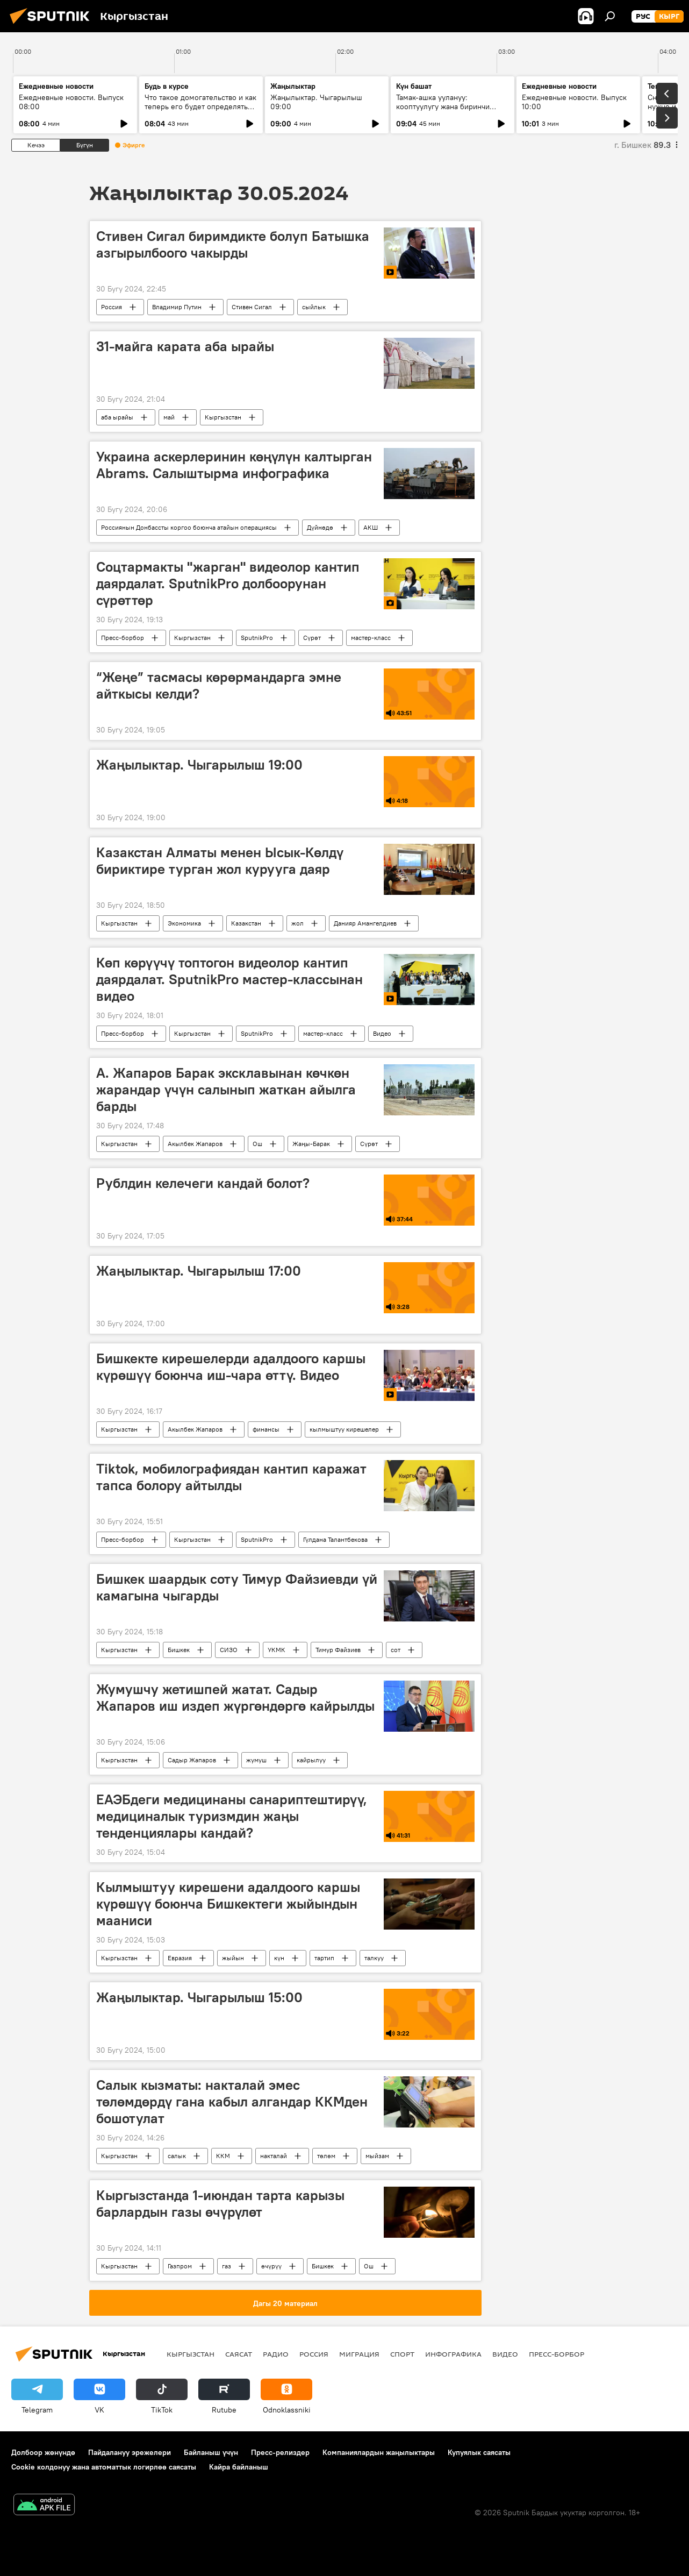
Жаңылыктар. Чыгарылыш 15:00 (199, 1997)
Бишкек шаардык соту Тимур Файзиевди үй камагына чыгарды (236, 1587)
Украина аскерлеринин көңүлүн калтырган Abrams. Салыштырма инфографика (234, 465)
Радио (276, 2354)
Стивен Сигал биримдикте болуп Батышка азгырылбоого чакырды (232, 244)
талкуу (374, 1958)
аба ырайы (117, 417)
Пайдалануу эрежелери (129, 2452)
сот (395, 1650)
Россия (111, 307)
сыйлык (314, 307)
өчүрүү (271, 2266)
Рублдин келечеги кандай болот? (203, 1183)
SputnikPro (257, 638)
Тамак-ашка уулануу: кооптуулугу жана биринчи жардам (443, 106)
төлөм (326, 2156)
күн (279, 1958)
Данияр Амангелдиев (365, 923)
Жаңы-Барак (311, 1144)
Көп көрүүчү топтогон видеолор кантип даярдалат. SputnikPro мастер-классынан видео (229, 979)
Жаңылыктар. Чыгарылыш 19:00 (199, 764)
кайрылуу (311, 1760)
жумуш (256, 1760)
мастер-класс (371, 638)
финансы (266, 1429)
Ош (257, 1144)
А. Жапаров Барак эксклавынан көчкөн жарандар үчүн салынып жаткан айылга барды (226, 1089)
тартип (324, 1958)
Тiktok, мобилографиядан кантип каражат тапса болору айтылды (231, 1477)
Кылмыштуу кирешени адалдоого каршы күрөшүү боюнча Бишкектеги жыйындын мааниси (228, 1903)
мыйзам (377, 2156)
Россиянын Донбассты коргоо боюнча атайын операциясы (189, 527)
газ (226, 2266)
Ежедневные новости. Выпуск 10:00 (574, 101)
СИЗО (229, 1650)
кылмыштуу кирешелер (344, 1429)
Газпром (180, 2266)
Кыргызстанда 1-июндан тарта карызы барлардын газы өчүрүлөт (220, 2204)
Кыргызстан (223, 417)
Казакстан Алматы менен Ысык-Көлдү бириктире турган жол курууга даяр (219, 861)
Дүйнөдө (320, 527)
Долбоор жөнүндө (43, 2452)
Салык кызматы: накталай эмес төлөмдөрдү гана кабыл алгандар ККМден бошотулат (232, 2101)
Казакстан (246, 923)
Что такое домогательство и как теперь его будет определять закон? (200, 106)
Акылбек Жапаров (195, 1144)
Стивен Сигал (252, 307)
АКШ (370, 527)
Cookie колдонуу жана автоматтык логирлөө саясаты (103, 2467)
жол (297, 923)
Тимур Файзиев (338, 1650)
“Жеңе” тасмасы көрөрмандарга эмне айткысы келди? (218, 685)
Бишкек (179, 1650)
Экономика (184, 923)
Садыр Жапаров (192, 1760)
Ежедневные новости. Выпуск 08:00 (71, 101)
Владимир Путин (177, 307)
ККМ (223, 2156)
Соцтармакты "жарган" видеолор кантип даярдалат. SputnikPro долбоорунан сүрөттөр (228, 583)
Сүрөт (312, 638)
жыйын (233, 1958)
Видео (382, 1033)
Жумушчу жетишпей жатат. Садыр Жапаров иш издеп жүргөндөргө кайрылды (235, 1697)
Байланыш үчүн (211, 2452)
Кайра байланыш (238, 2467)
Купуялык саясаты (479, 2452)
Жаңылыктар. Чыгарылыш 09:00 (316, 101)
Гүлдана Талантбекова (335, 1539)
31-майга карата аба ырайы (185, 346)
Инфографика (453, 2354)
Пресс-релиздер (280, 2452)
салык (177, 2156)
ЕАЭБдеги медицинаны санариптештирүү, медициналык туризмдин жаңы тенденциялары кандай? (231, 1816)
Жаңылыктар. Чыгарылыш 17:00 (198, 1270)
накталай (273, 2156)
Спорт (402, 2354)
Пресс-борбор (122, 638)
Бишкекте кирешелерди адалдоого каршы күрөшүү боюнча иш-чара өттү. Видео (230, 1367)
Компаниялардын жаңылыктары (378, 2452)
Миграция (359, 2354)
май (169, 417)
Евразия (180, 1958)
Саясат (238, 2354)
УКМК (276, 1650)
